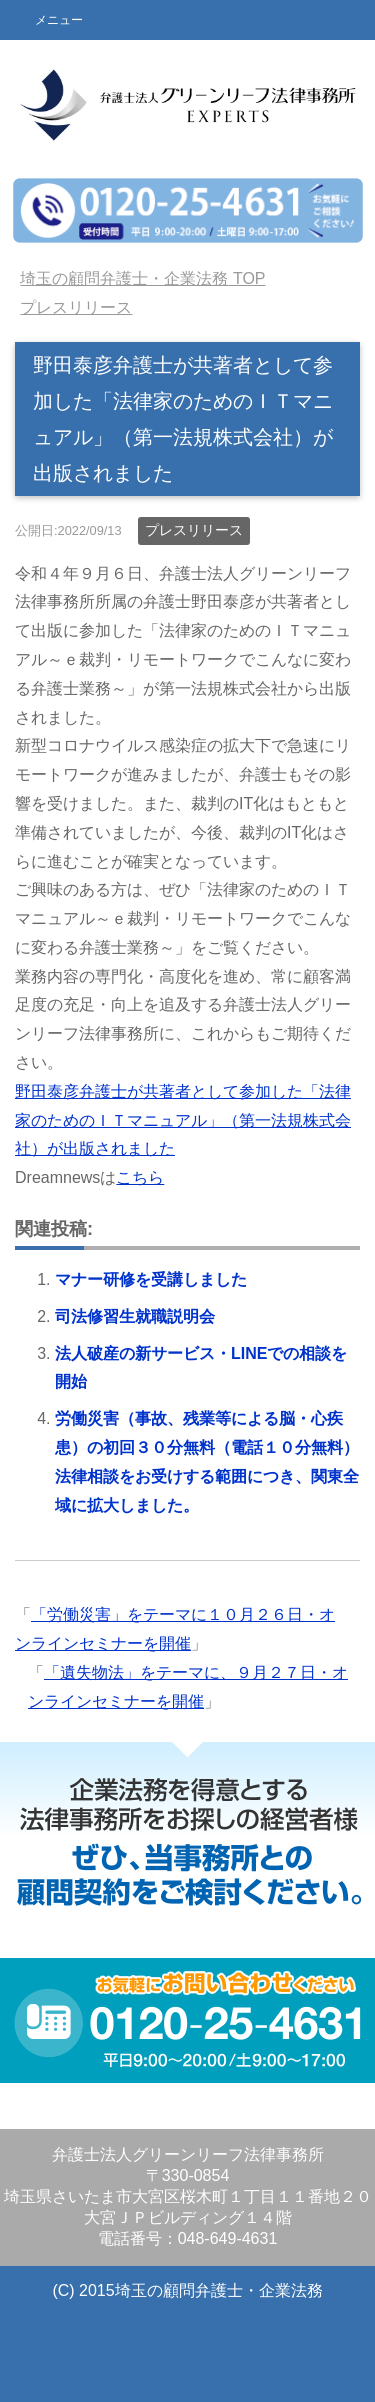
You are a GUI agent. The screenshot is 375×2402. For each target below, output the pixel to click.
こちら (140, 1177)
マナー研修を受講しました (151, 1279)
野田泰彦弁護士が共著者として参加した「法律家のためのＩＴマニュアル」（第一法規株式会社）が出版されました (183, 1120)
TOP (142, 278)
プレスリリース (194, 530)
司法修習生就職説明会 (135, 1316)
